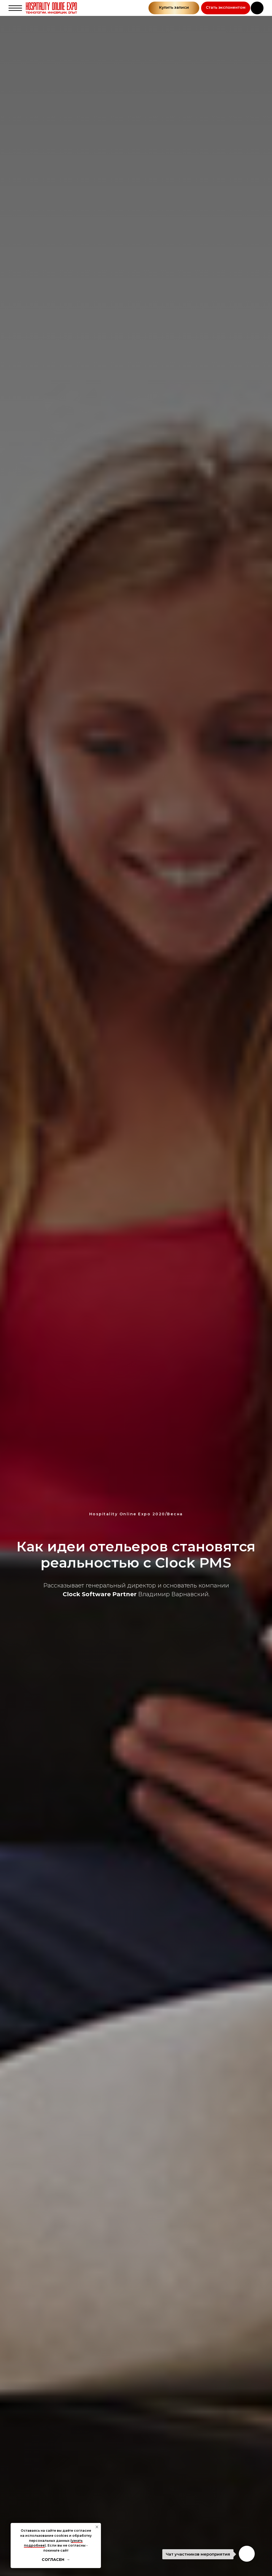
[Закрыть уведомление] (97, 2527)
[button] (225, 8)
